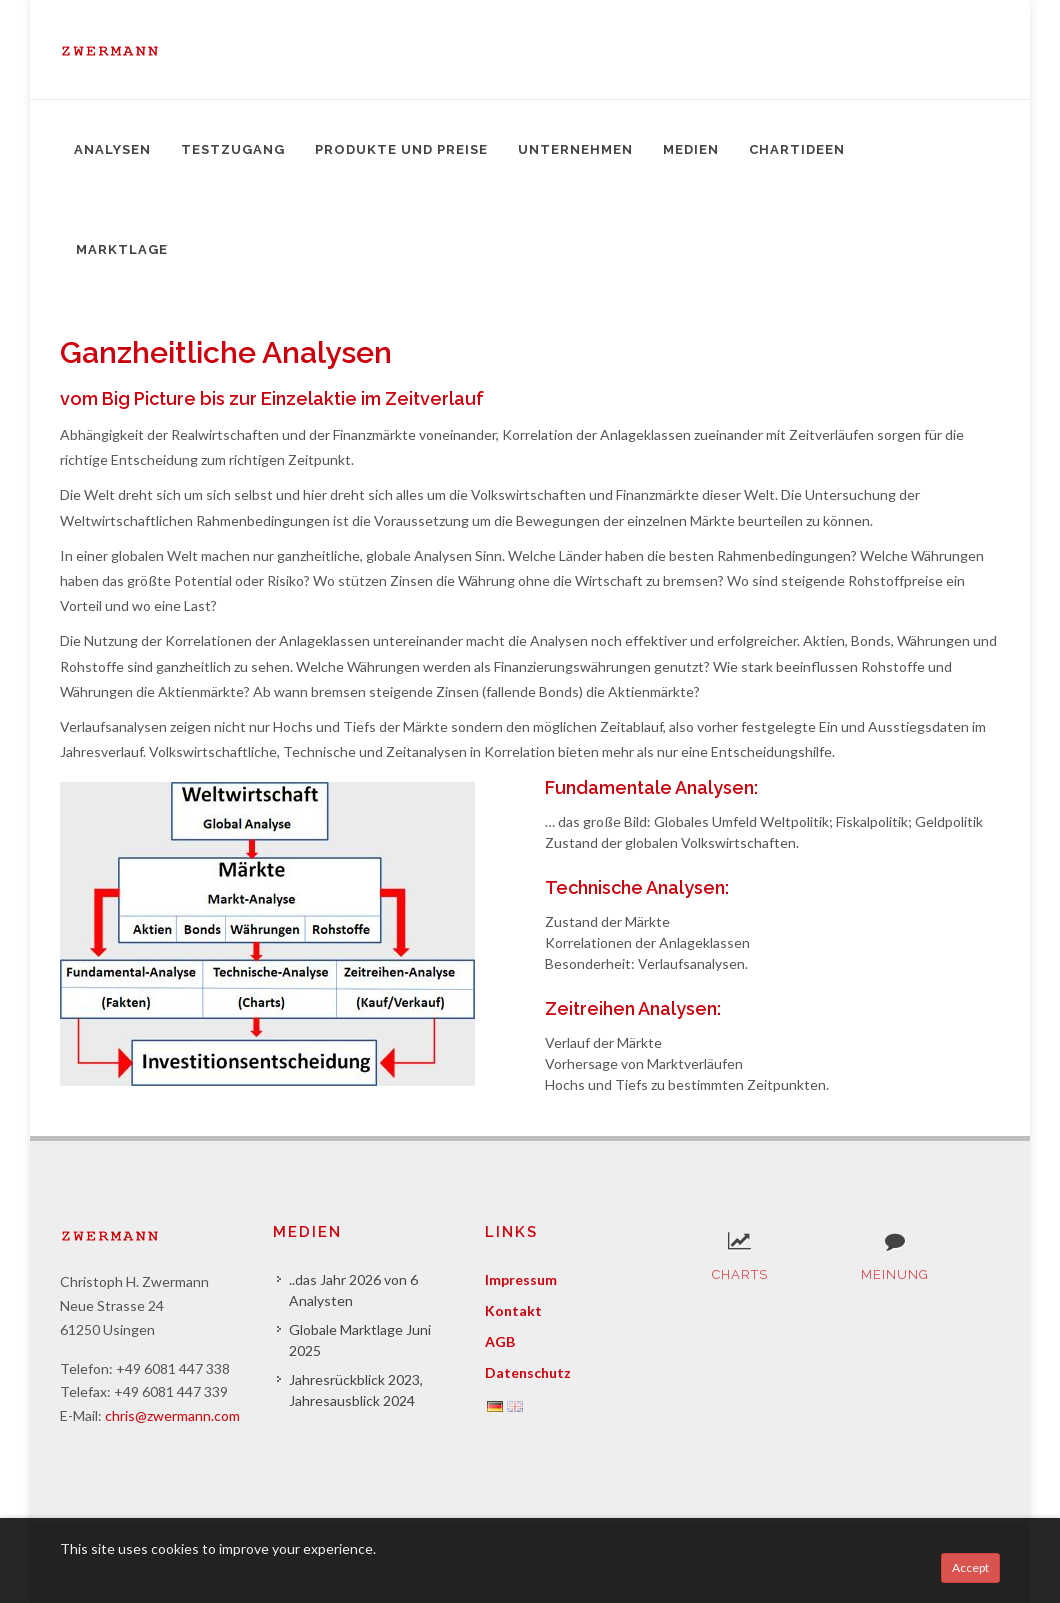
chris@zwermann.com (172, 1415)
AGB (500, 1341)
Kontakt (513, 1310)
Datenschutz (528, 1372)
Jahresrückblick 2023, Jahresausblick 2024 (356, 1390)
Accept (970, 1567)
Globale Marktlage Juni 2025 (360, 1340)
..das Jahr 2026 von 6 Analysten (353, 1290)
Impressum (521, 1279)
